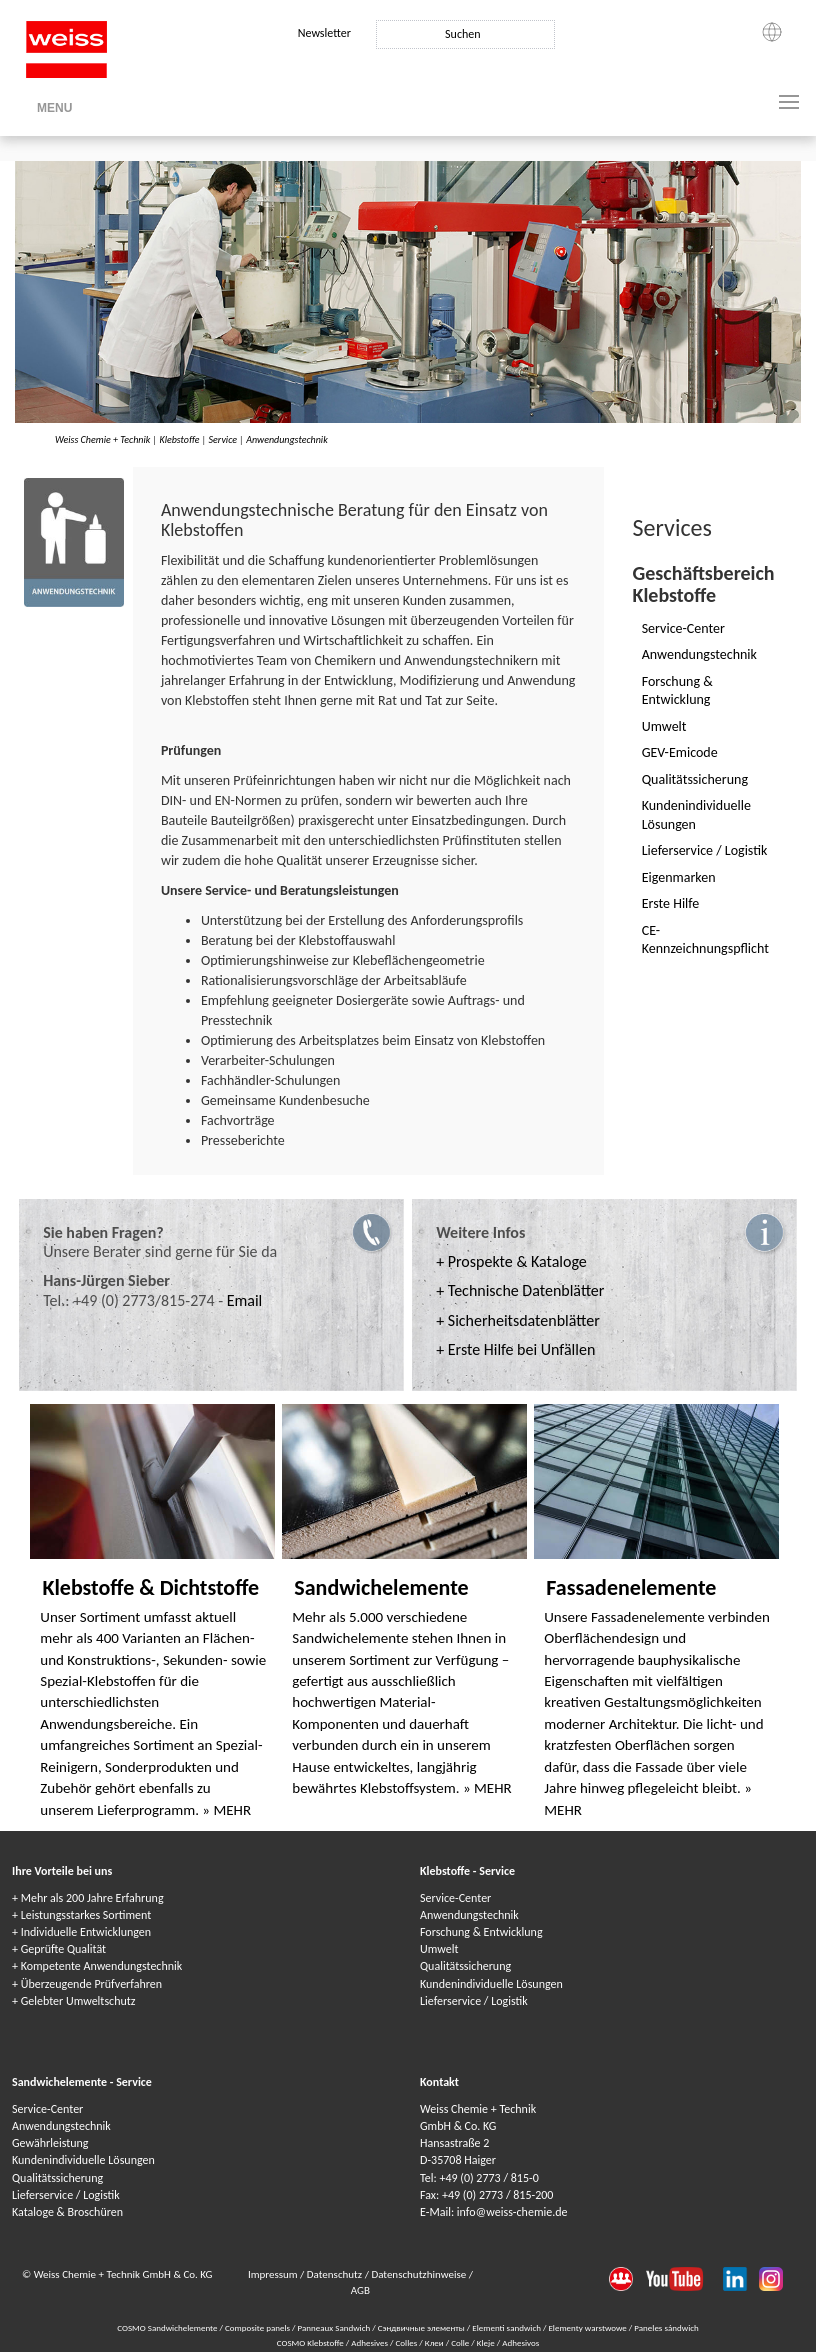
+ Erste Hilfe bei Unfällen (515, 1349)
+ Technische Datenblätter (520, 1290)
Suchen (462, 34)
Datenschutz (336, 2274)
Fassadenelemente (631, 1587)
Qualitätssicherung (465, 1966)
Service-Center (455, 1898)
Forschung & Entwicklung (481, 1932)
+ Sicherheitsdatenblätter (518, 1320)
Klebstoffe (179, 439)
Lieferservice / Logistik (474, 2001)
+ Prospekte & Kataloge (511, 1261)
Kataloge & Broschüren (67, 2212)
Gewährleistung (50, 2143)
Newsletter (324, 33)
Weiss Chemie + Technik (102, 439)
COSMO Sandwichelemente (168, 2327)
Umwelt (439, 1949)
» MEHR (226, 1810)
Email (245, 1300)
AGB (360, 2290)
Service (223, 439)
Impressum (274, 2274)
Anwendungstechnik (287, 439)
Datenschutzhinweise (419, 2274)
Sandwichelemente (381, 1587)
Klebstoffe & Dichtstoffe (150, 1587)
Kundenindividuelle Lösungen (491, 1984)
